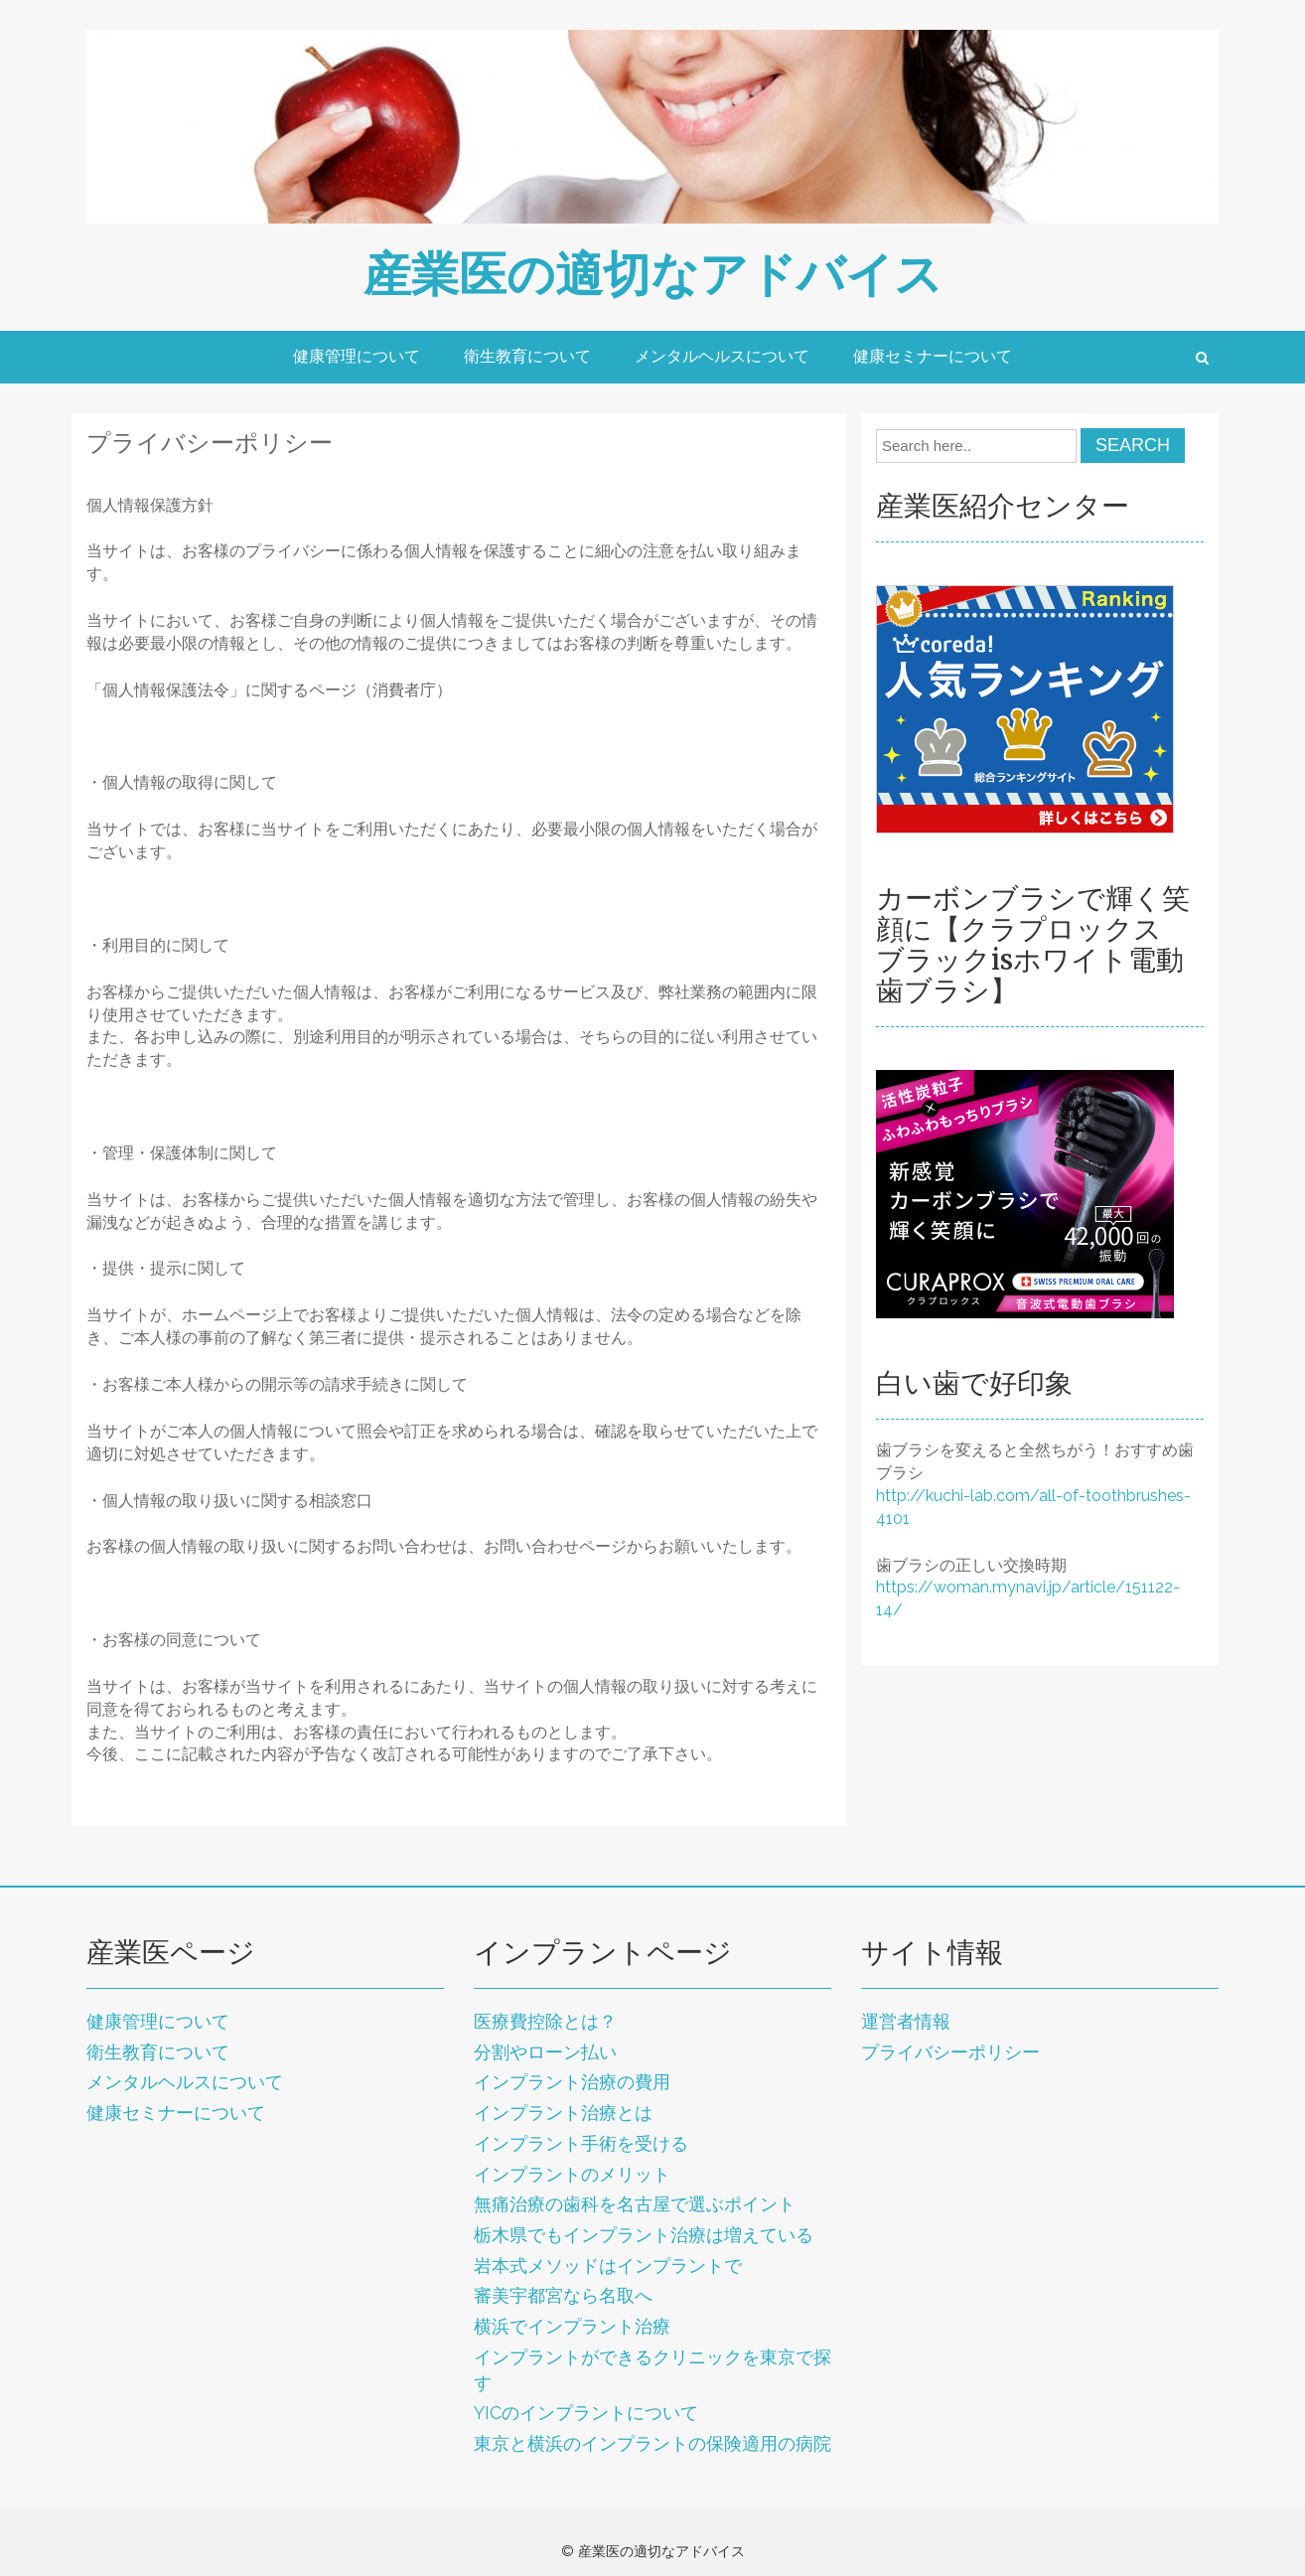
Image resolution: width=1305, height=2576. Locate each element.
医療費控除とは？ (545, 2021)
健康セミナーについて (932, 356)
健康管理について (356, 356)
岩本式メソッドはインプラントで (608, 2265)
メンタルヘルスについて (722, 356)
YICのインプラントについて (586, 2412)
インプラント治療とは (563, 2112)
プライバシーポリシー (950, 2052)
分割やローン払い (545, 2052)
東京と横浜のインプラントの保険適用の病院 (652, 2443)
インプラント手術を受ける (581, 2143)
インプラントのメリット (572, 2174)
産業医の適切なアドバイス (652, 274)
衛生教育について (527, 356)
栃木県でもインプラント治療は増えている (643, 2234)
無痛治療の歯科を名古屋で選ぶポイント (635, 2204)
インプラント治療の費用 (572, 2081)
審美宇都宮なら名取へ (563, 2295)
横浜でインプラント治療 (572, 2326)
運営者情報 (905, 2021)
